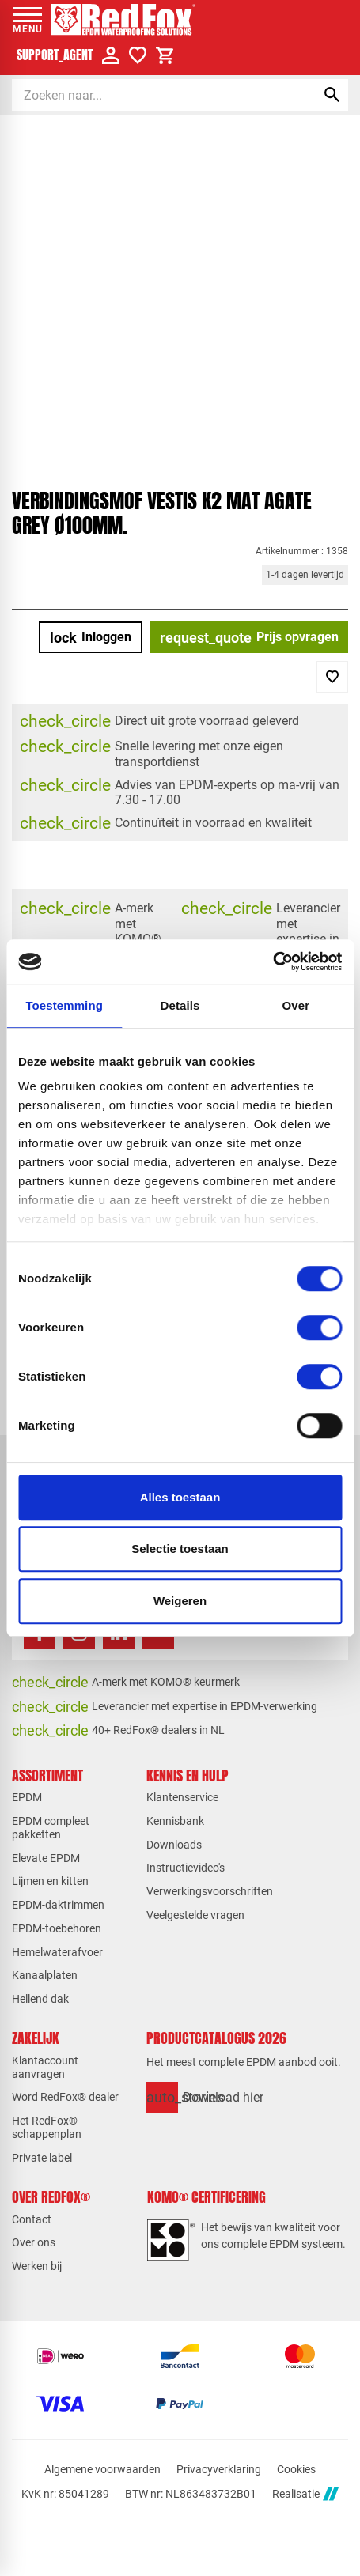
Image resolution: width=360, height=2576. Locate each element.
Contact (31, 2219)
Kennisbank (175, 1821)
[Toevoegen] (332, 677)
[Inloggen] (90, 637)
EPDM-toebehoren (56, 1928)
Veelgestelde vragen (195, 1915)
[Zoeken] (150, 95)
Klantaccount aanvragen (45, 2067)
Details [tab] (180, 1005)
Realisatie (305, 2494)
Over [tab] (296, 1005)
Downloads (174, 1844)
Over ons (33, 2242)
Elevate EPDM (46, 1858)
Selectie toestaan (180, 1548)
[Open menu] (28, 20)
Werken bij (37, 2266)
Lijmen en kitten (50, 1881)
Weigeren (180, 1600)
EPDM (27, 1797)
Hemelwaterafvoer (57, 1952)
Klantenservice (182, 1797)
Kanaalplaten (45, 1975)
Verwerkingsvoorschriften (209, 1891)
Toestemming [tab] (64, 1005)
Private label (42, 2157)
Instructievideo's (185, 1867)
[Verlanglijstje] (137, 55)
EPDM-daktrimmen (58, 1904)
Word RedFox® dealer (65, 2097)
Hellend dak (40, 1998)
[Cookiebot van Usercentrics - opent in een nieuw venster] (272, 961)
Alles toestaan (180, 1497)
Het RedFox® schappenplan (46, 2127)
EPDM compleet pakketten (50, 1828)
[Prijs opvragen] (249, 637)
